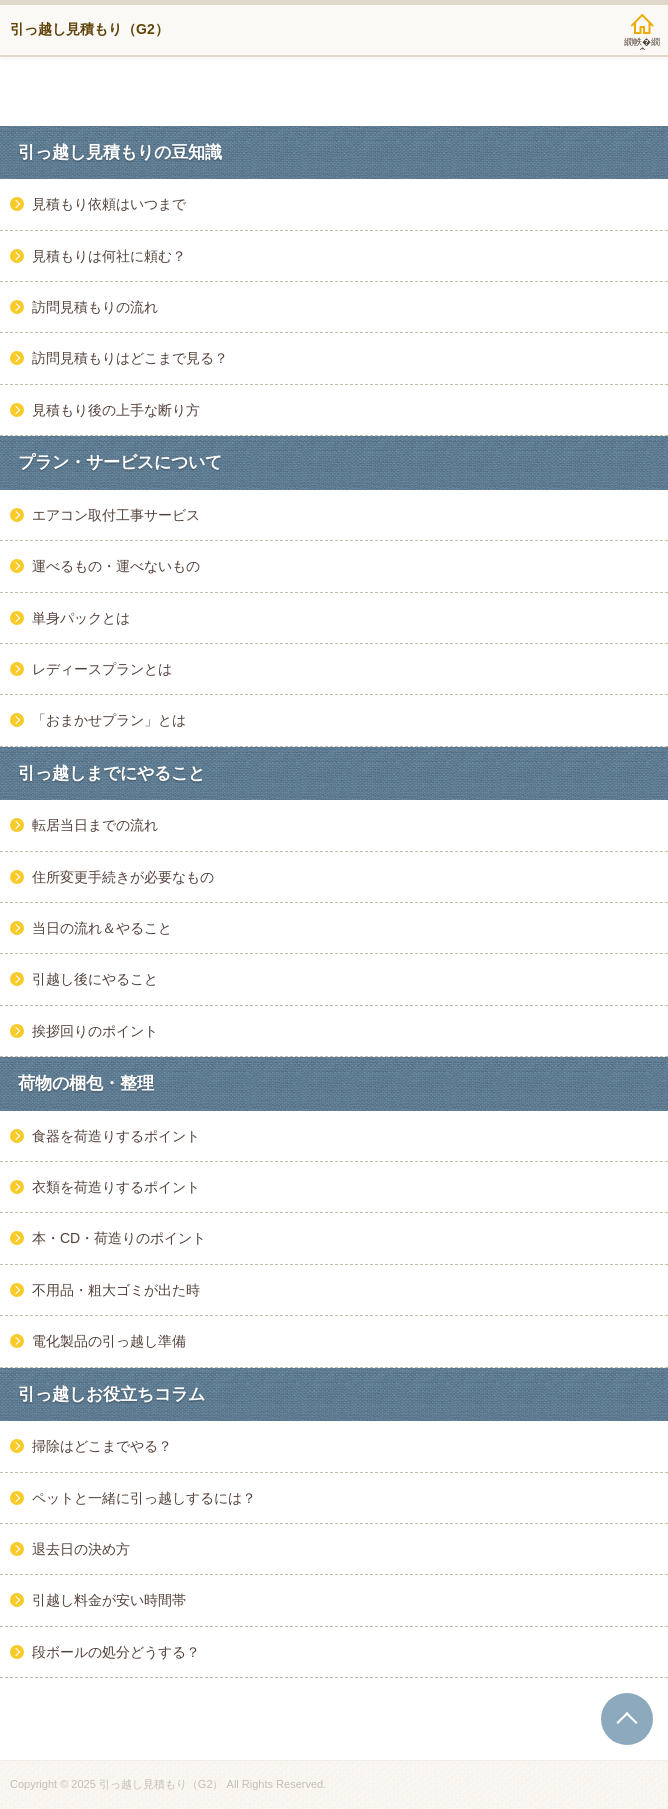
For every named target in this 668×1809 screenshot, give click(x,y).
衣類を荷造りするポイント (116, 1187)
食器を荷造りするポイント (116, 1136)
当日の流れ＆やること (102, 928)
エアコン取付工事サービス (116, 515)
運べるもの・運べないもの (116, 566)
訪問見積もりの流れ (95, 307)
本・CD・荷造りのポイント (119, 1238)
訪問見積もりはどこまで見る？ (130, 358)
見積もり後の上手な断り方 (116, 410)
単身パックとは (81, 618)
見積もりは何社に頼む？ (109, 256)
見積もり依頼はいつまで (109, 204)
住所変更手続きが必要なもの (123, 877)
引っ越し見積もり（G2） (89, 29)
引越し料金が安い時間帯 (109, 1600)
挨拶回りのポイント (95, 1031)
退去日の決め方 (81, 1549)
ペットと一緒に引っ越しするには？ (144, 1498)
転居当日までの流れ (95, 825)
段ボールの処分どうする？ (116, 1652)
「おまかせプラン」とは (109, 720)
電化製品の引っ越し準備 (109, 1341)
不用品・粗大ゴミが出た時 (116, 1290)
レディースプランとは (102, 669)
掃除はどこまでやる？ (102, 1446)
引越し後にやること (95, 979)
